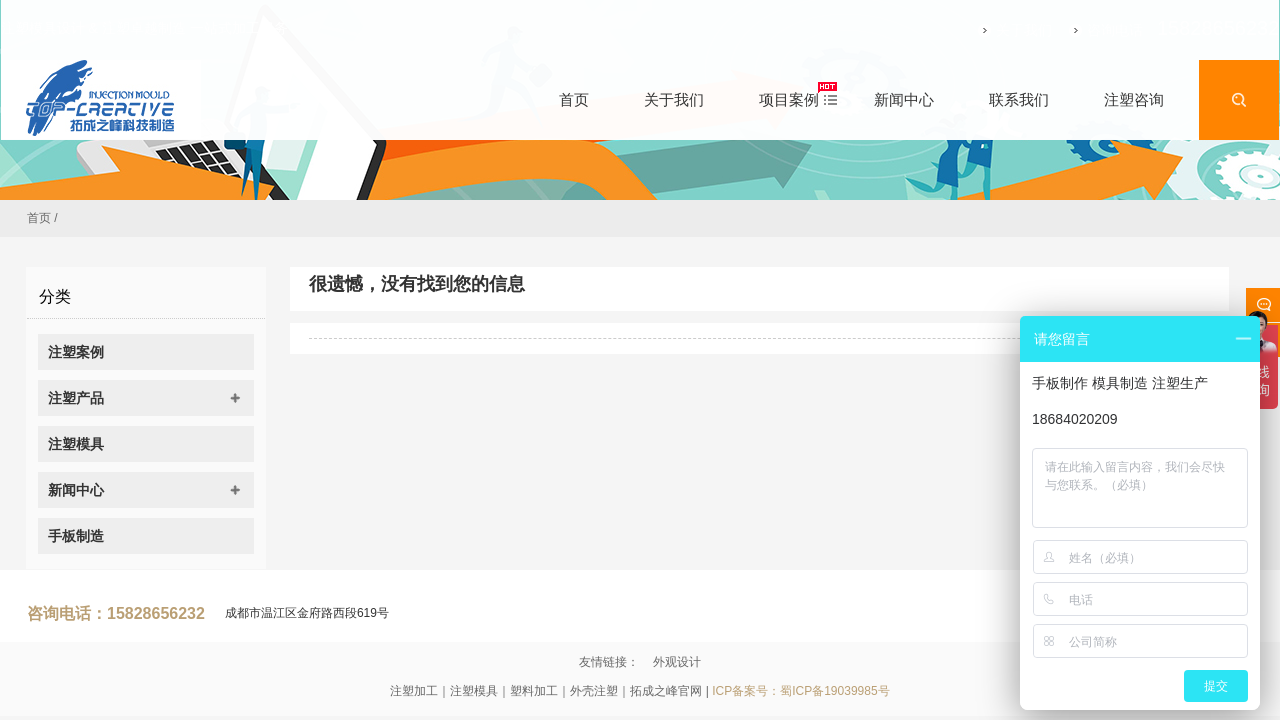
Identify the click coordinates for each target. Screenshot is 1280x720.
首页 (39, 218)
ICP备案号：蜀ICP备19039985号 (800, 691)
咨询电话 (1090, 30)
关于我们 (999, 30)
